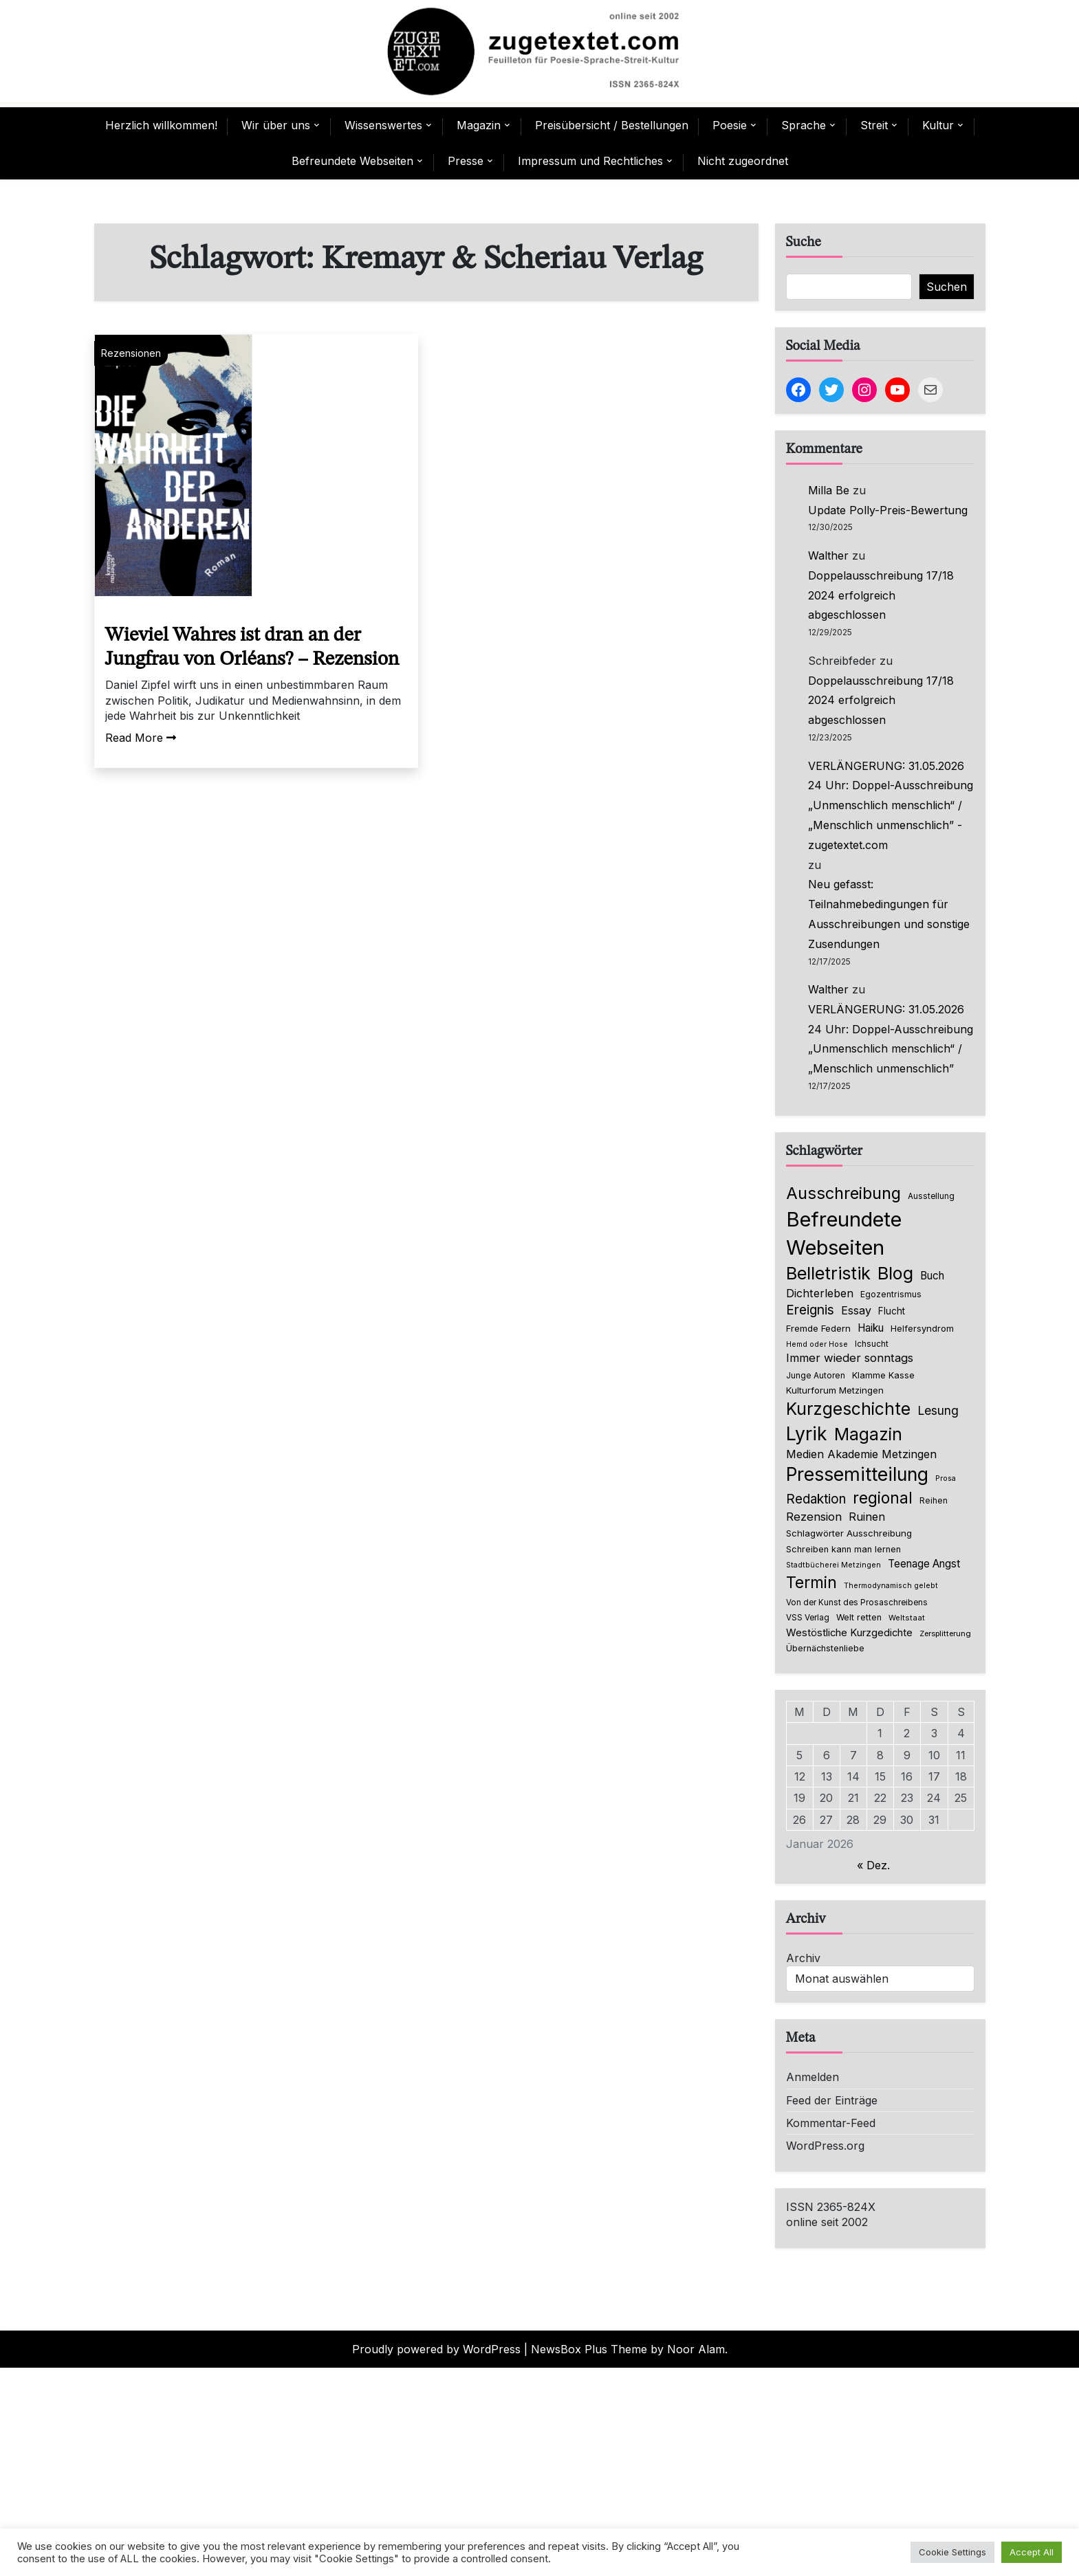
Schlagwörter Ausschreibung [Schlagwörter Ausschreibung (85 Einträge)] (849, 1533)
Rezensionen (131, 353)
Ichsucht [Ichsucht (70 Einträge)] (872, 1344)
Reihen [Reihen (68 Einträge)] (933, 1501)
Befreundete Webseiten (352, 161)
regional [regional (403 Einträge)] (883, 1497)
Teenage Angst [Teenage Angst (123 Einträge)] (924, 1563)
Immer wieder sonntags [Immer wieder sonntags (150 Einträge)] (849, 1358)
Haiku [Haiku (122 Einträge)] (871, 1327)
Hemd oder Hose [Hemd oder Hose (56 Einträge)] (817, 1344)
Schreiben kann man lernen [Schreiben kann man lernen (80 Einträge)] (843, 1549)
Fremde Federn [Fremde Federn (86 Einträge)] (818, 1328)
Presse (465, 161)
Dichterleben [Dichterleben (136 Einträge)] (819, 1293)
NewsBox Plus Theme (589, 2349)
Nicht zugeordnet (742, 161)
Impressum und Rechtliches (590, 161)
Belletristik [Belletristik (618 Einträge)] (828, 1273)
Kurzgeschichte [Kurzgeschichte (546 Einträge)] (848, 1408)
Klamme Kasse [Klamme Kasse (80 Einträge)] (883, 1375)
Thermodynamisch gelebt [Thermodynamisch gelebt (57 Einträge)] (891, 1585)
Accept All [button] (1032, 2551)
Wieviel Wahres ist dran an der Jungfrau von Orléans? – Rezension (252, 648)
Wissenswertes (383, 125)
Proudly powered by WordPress (436, 2349)
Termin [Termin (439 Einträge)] (811, 1582)
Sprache (803, 125)
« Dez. (873, 1865)
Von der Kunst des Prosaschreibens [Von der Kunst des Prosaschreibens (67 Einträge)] (857, 1602)
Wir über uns (275, 125)
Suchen (946, 287)
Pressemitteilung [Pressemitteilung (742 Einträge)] (857, 1474)
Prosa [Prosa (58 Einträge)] (945, 1478)
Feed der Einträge (832, 2100)
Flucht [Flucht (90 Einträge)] (891, 1311)
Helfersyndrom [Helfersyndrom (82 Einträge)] (922, 1328)
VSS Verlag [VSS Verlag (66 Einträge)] (807, 1617)
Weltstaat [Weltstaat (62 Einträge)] (907, 1617)
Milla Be (828, 490)
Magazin (479, 125)
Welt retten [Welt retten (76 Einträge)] (859, 1617)
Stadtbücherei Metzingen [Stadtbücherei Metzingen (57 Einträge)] (833, 1565)
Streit (874, 125)
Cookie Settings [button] (952, 2551)
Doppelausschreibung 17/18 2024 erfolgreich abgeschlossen (881, 595)
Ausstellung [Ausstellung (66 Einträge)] (931, 1196)
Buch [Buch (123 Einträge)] (932, 1275)
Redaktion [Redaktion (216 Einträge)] (816, 1499)
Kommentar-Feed (830, 2123)
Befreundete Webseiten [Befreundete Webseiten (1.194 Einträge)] (844, 1233)
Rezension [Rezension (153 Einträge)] (814, 1516)
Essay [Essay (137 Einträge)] (856, 1310)
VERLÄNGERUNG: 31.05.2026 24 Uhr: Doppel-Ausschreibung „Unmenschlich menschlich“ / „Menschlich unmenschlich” (890, 1038)
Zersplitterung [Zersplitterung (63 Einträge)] (945, 1633)
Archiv (803, 1958)
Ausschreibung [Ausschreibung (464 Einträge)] (843, 1193)
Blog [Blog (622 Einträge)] (895, 1273)
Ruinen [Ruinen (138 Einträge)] (867, 1516)
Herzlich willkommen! (161, 125)
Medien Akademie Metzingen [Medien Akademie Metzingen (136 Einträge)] (861, 1454)
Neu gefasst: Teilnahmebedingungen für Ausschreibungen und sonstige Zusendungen (889, 913)
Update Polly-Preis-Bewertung (888, 510)
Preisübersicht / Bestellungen (611, 125)
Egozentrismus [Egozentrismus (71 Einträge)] (891, 1294)
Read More (140, 738)
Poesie (729, 125)
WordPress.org (825, 2146)
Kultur (938, 125)
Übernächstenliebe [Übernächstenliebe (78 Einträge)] (825, 1648)
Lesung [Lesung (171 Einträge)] (938, 1410)
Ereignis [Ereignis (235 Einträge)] (810, 1309)
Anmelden (812, 2077)
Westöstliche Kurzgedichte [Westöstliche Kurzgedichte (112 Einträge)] (849, 1633)
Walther (828, 555)
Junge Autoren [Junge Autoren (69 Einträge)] (815, 1375)
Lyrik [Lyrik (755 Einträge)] (806, 1433)
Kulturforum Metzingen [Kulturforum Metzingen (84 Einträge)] (835, 1390)
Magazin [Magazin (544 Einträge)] (868, 1434)
